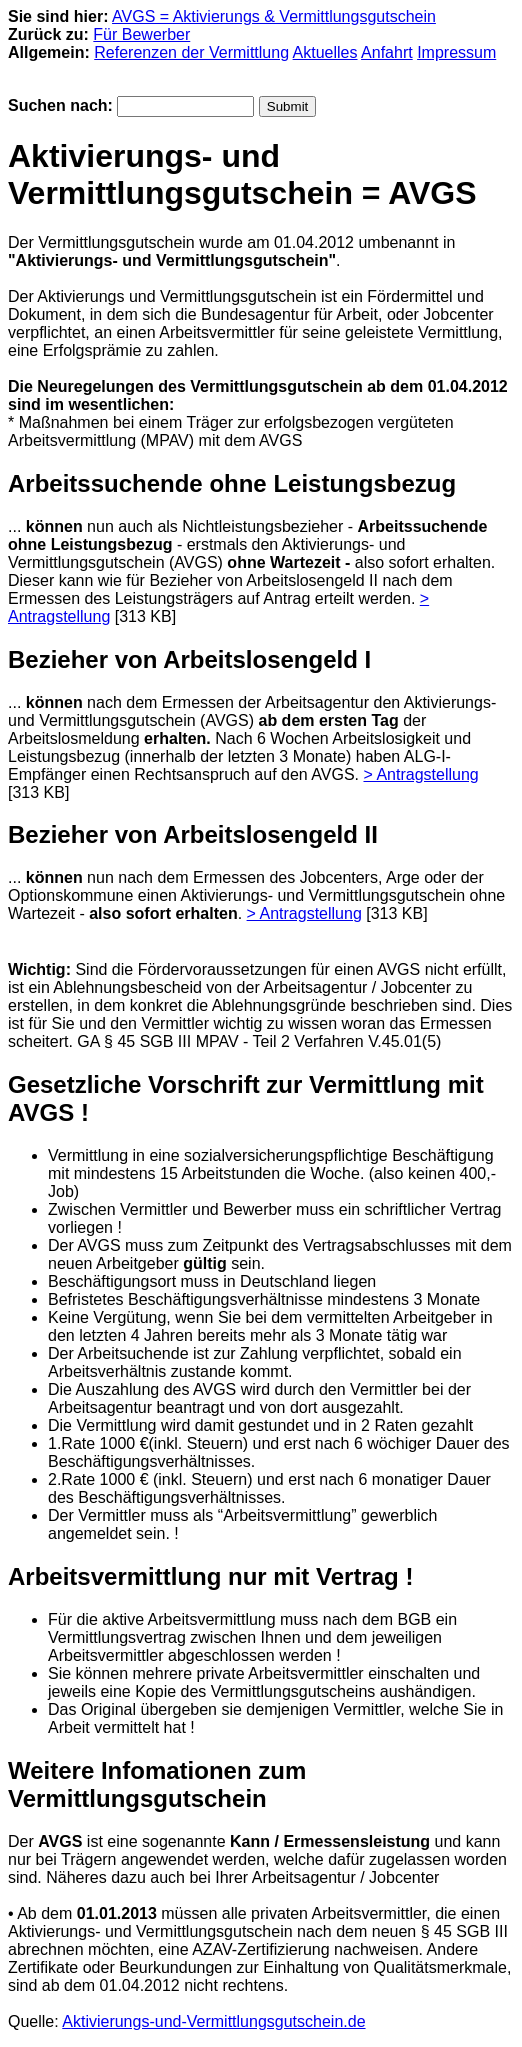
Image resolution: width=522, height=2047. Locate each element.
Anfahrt (387, 52)
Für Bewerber (141, 34)
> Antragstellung (420, 774)
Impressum (456, 52)
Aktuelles (325, 52)
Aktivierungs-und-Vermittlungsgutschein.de (213, 2021)
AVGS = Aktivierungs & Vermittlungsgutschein (274, 16)
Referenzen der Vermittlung (191, 52)
